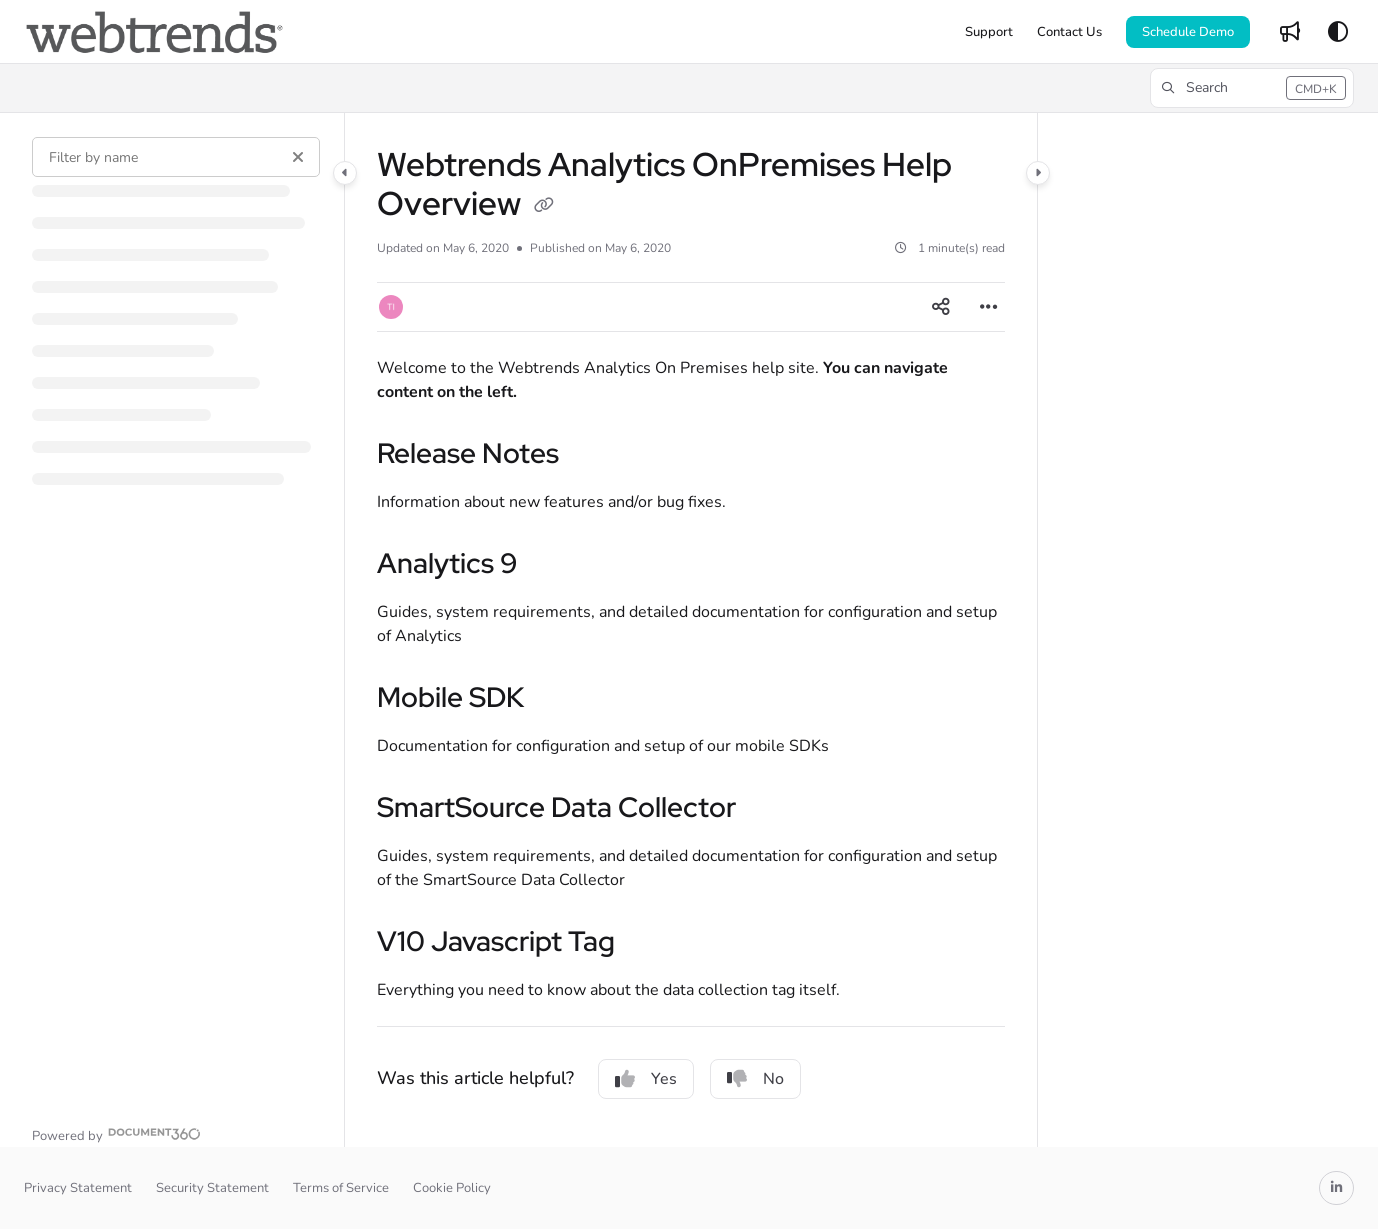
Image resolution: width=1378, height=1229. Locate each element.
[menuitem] (989, 32)
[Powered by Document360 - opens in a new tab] (116, 1133)
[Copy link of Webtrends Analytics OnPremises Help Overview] (544, 207)
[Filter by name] (176, 157)
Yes (646, 1079)
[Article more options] (989, 307)
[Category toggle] (345, 173)
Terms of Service (341, 1188)
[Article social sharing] (941, 307)
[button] (154, 32)
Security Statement (212, 1188)
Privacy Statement (78, 1188)
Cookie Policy (452, 1188)
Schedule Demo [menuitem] (1188, 32)
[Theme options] (1338, 32)
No (755, 1079)
